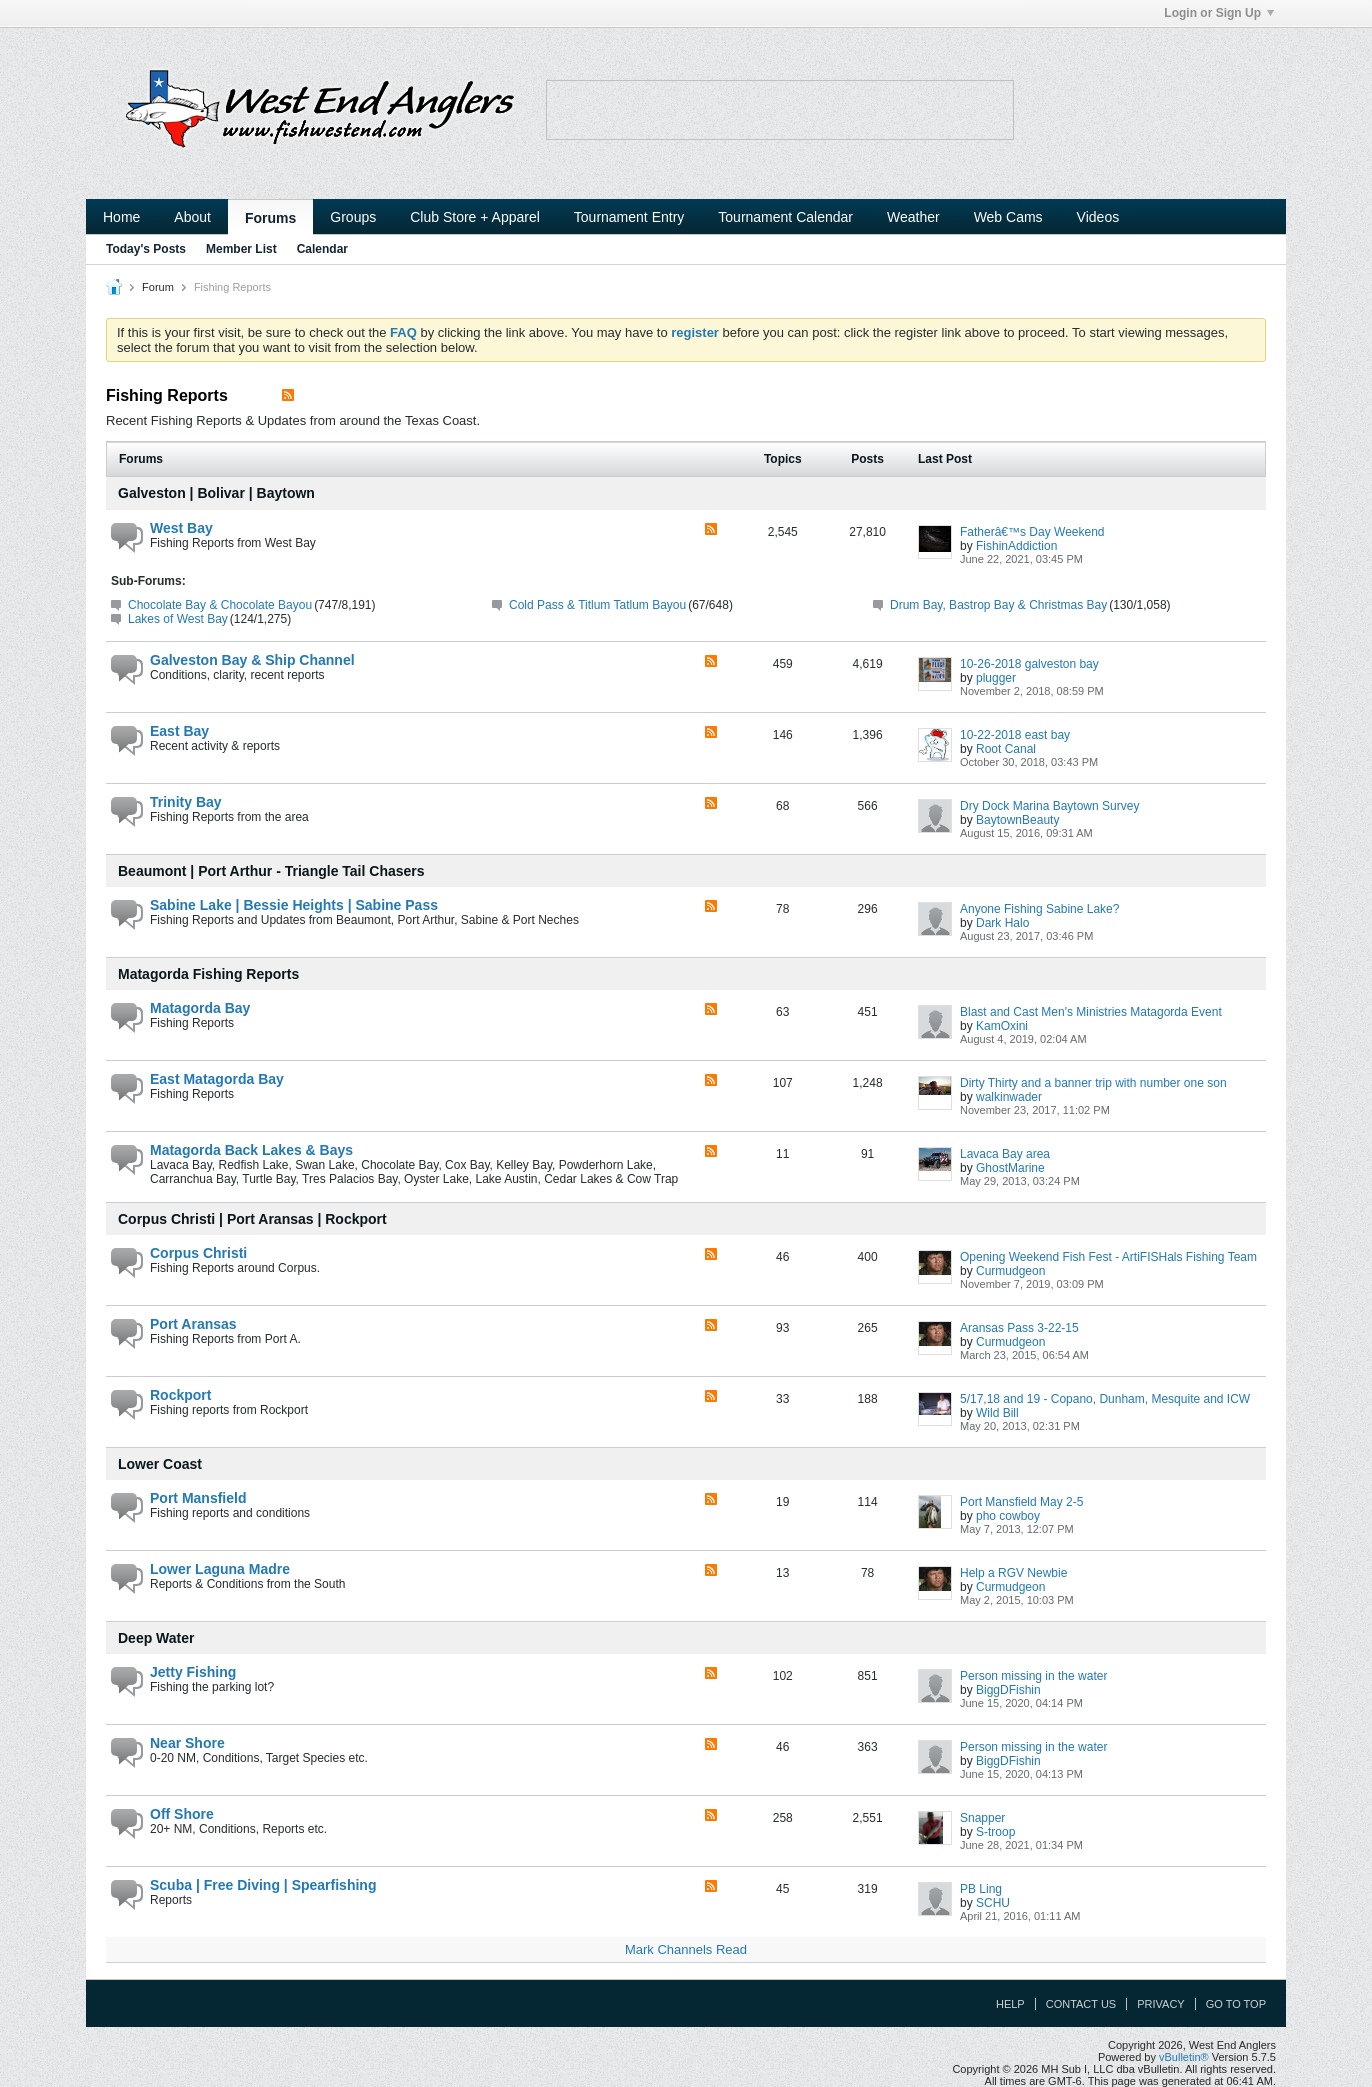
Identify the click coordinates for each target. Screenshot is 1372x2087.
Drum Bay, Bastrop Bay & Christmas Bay (998, 605)
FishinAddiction (1016, 546)
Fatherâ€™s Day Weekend (1032, 532)
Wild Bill (997, 1413)
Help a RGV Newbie (1013, 1573)
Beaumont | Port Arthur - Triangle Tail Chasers (271, 871)
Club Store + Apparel (475, 217)
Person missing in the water (1033, 1676)
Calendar (322, 249)
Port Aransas (193, 1324)
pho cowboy (1008, 1516)
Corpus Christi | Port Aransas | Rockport (252, 1219)
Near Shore (187, 1743)
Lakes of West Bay (178, 619)
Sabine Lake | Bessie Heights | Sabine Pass (294, 905)
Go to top (1236, 2004)
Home (121, 217)
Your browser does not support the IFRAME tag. (780, 110)
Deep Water (156, 1638)
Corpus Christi (198, 1253)
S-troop (995, 1832)
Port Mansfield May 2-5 (1021, 1502)
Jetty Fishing (193, 1672)
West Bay (181, 528)
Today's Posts (146, 249)
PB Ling (981, 1889)
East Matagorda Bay (217, 1079)
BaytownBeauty (1017, 820)
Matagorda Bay (200, 1008)
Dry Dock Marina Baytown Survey (1049, 806)
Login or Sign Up (1219, 13)
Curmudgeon (1010, 1271)
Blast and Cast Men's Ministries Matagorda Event (1091, 1012)
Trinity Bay (186, 802)
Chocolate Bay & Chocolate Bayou (220, 605)
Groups (353, 217)
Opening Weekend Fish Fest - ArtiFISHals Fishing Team (1108, 1257)
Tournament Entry (629, 217)
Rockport (180, 1395)
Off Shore (182, 1814)
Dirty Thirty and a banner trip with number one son (1093, 1083)
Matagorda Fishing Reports (208, 974)
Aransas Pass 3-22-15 (1019, 1328)
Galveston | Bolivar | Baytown (216, 493)
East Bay (179, 731)
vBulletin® (1184, 2057)
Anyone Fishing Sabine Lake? (1039, 909)
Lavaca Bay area (1005, 1154)
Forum (158, 287)
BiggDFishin (1008, 1690)
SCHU (993, 1903)
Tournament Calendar (785, 217)
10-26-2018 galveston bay (1029, 664)
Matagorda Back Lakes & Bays (251, 1150)
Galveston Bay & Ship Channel (252, 660)
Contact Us (1081, 2004)
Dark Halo (1002, 923)
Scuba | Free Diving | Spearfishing (263, 1885)
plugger (996, 678)
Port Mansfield (198, 1498)
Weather (913, 217)
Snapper (982, 1818)
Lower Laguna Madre (220, 1569)
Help (1010, 2004)
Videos (1098, 217)
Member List (241, 249)
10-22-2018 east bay (1015, 735)
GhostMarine (1010, 1168)
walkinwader (1009, 1097)
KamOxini (1002, 1026)
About (192, 217)
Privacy (1160, 2004)
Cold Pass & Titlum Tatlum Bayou (597, 605)
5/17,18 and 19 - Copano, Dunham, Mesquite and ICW (1105, 1399)
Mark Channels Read (686, 1949)
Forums (270, 218)
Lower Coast (160, 1464)
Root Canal (1006, 749)
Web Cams (1008, 217)
